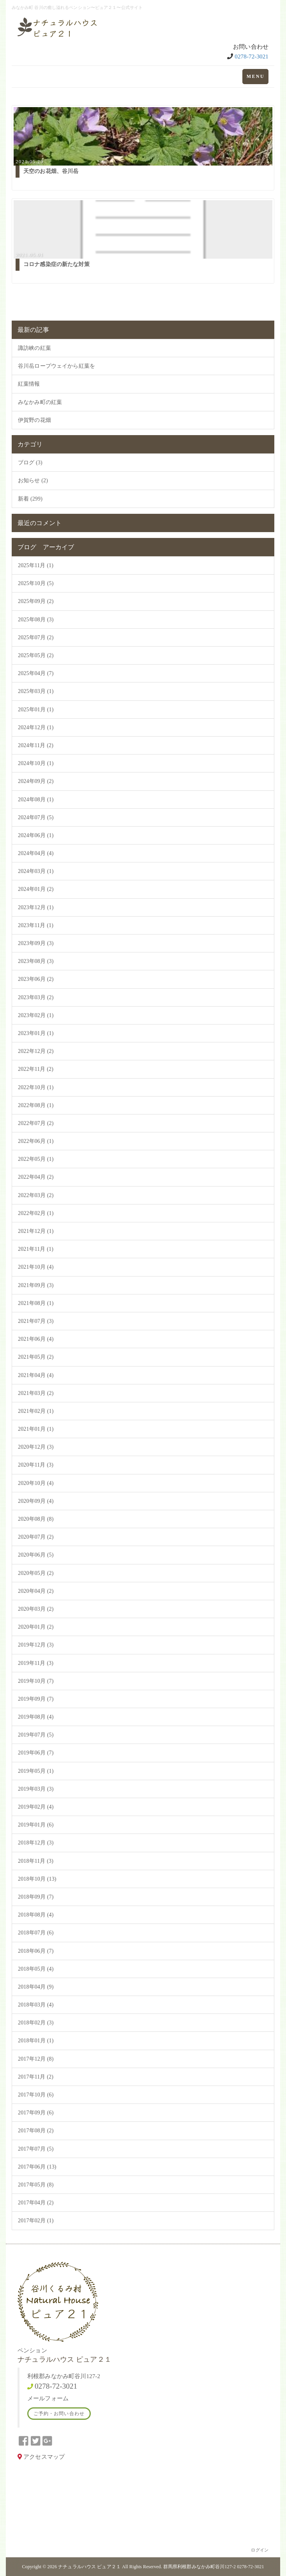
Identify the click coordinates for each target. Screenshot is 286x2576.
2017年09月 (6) (36, 2113)
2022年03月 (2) (36, 1195)
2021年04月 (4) (36, 1375)
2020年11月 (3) (35, 1465)
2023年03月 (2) (36, 997)
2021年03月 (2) (36, 1393)
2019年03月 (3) (36, 1789)
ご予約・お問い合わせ (59, 2413)
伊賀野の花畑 (34, 420)
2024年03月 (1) (36, 871)
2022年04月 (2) (36, 1177)
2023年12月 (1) (36, 907)
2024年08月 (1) (36, 799)
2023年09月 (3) (36, 943)
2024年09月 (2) (36, 781)
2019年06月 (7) (36, 1753)
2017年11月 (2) (35, 2077)
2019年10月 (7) (36, 1681)
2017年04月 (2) (36, 2203)
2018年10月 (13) (37, 1879)
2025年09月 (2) (36, 601)
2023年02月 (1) (36, 1015)
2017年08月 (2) (36, 2130)
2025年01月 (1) (36, 709)
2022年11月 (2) (35, 1069)
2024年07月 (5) (36, 817)
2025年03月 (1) (36, 691)
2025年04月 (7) (36, 673)
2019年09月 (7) (36, 1699)
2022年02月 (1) (36, 1213)
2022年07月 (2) (36, 1123)
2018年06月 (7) (36, 1951)
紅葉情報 (29, 384)
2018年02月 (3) (36, 2023)
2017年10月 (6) (36, 2095)
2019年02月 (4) (36, 1807)
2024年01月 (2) (36, 889)
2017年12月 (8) (36, 2059)
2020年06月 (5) (36, 1555)
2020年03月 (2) (36, 1609)
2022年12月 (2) (36, 1051)
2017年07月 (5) (36, 2149)
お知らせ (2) (33, 480)
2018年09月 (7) (36, 1897)
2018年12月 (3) (36, 1843)
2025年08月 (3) (36, 619)
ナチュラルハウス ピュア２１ (89, 2566)
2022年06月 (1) (36, 1141)
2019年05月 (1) (36, 1771)
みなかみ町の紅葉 (40, 402)
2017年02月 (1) (36, 2220)
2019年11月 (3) (35, 1663)
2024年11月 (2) (35, 745)
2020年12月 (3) (36, 1447)
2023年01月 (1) (36, 1033)
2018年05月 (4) (36, 1969)
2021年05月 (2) (36, 1357)
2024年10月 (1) (36, 763)
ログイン (259, 2550)
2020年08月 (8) (36, 1519)
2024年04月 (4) (36, 853)
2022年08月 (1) (36, 1105)
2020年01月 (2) (36, 1627)
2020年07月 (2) (36, 1537)
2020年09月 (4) (36, 1501)
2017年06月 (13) (37, 2167)
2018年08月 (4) (36, 1915)
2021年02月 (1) (36, 1411)
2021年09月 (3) (36, 1285)
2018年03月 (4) (36, 2005)
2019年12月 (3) (36, 1645)
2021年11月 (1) (35, 1249)
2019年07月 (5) (36, 1735)
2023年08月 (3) (36, 961)
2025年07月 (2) (36, 637)
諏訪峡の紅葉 (34, 348)
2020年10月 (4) (36, 1483)
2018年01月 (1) (36, 2041)
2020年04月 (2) (36, 1591)
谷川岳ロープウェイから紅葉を (56, 366)
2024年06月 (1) (36, 835)
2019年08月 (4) (36, 1717)
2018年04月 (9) (36, 1987)
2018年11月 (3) (35, 1861)
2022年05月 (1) (36, 1159)
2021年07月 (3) (36, 1321)
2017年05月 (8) (36, 2185)
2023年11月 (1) (35, 925)
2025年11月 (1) (35, 565)
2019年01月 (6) (36, 1825)
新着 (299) (30, 499)
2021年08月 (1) (36, 1303)
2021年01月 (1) (36, 1429)
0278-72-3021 (251, 56)
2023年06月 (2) (36, 979)
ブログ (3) (30, 462)
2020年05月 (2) (36, 1573)
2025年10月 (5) (36, 583)
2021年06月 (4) (36, 1339)
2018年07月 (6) (36, 1933)
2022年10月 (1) (36, 1087)
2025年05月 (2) (36, 655)
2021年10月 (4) (36, 1267)
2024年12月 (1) (36, 727)
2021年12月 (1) (36, 1231)
